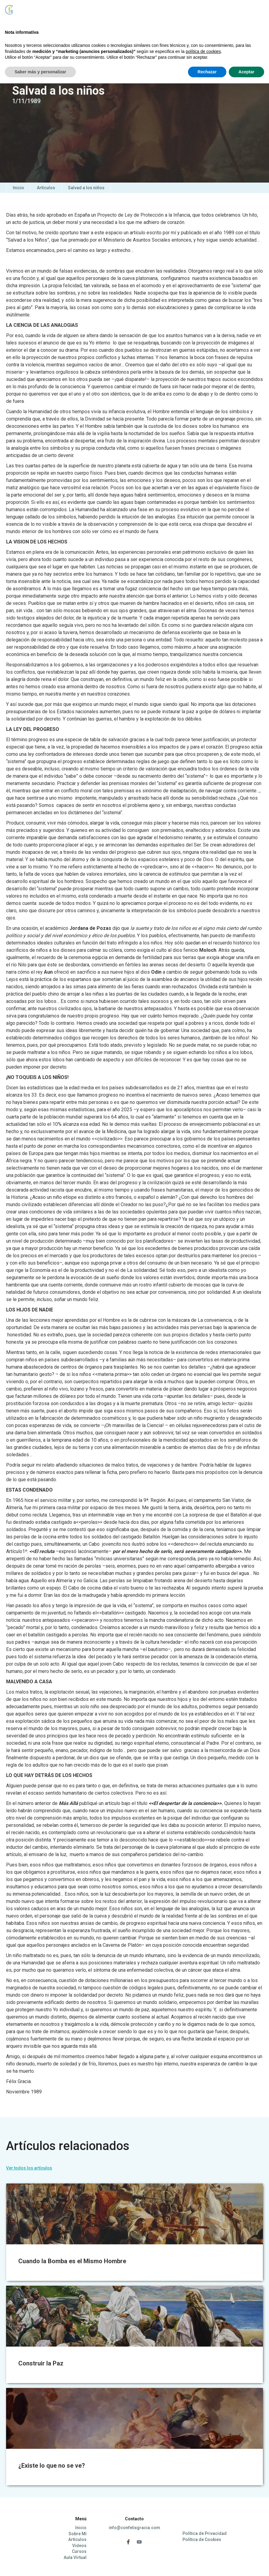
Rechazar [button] (207, 2564)
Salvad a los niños (86, 187)
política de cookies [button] (203, 2543)
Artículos (46, 187)
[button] (248, 12)
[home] (24, 16)
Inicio (18, 187)
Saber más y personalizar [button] (40, 2564)
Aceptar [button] (246, 2564)
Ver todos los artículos (29, 2168)
